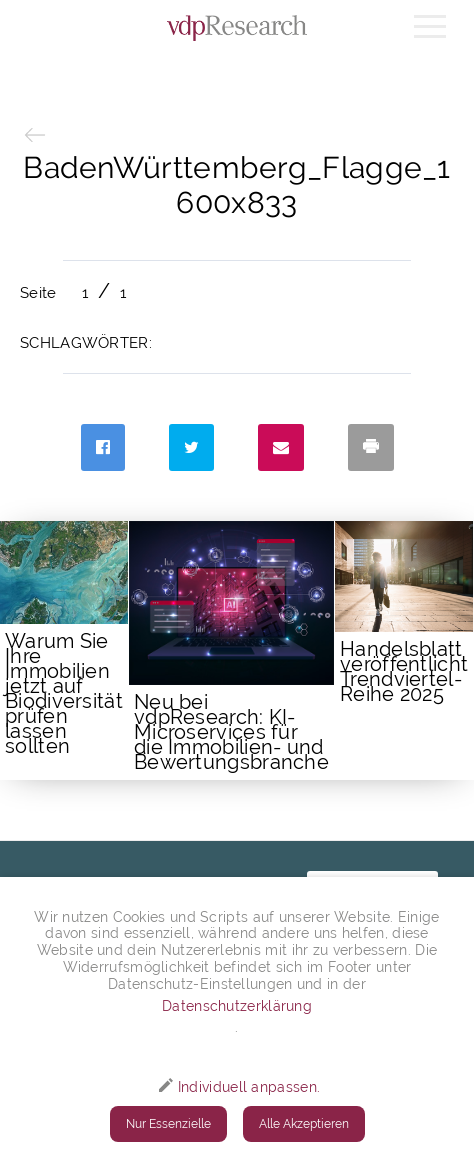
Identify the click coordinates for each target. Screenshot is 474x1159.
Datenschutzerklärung (237, 1006)
